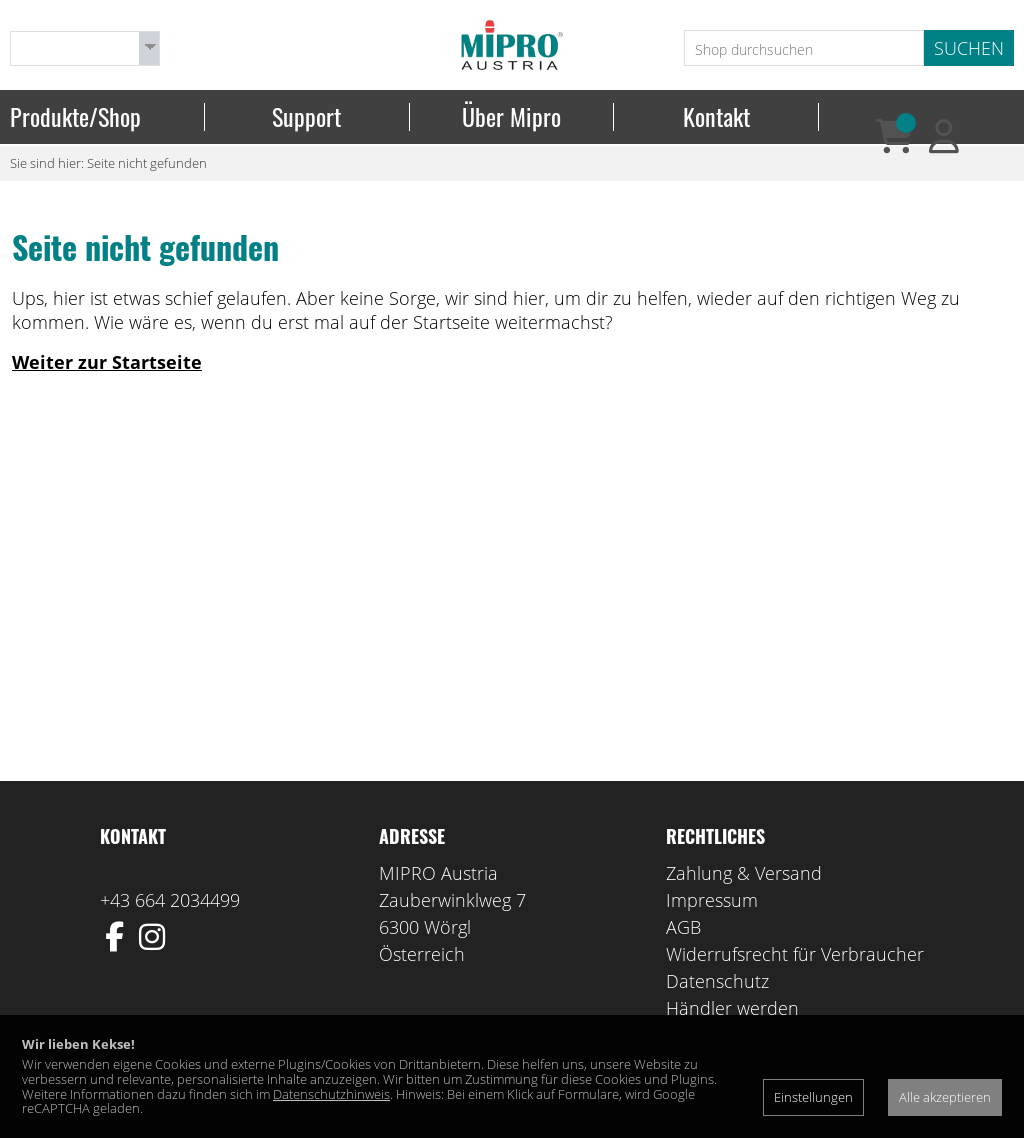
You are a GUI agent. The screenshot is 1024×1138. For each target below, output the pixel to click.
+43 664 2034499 (170, 900)
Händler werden (732, 1008)
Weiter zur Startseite (107, 362)
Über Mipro (511, 117)
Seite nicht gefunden (147, 163)
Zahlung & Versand (744, 873)
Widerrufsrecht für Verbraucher (795, 954)
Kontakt (716, 117)
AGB (683, 927)
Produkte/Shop (75, 117)
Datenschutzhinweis (331, 1094)
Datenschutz (717, 981)
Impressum (712, 900)
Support (306, 117)
